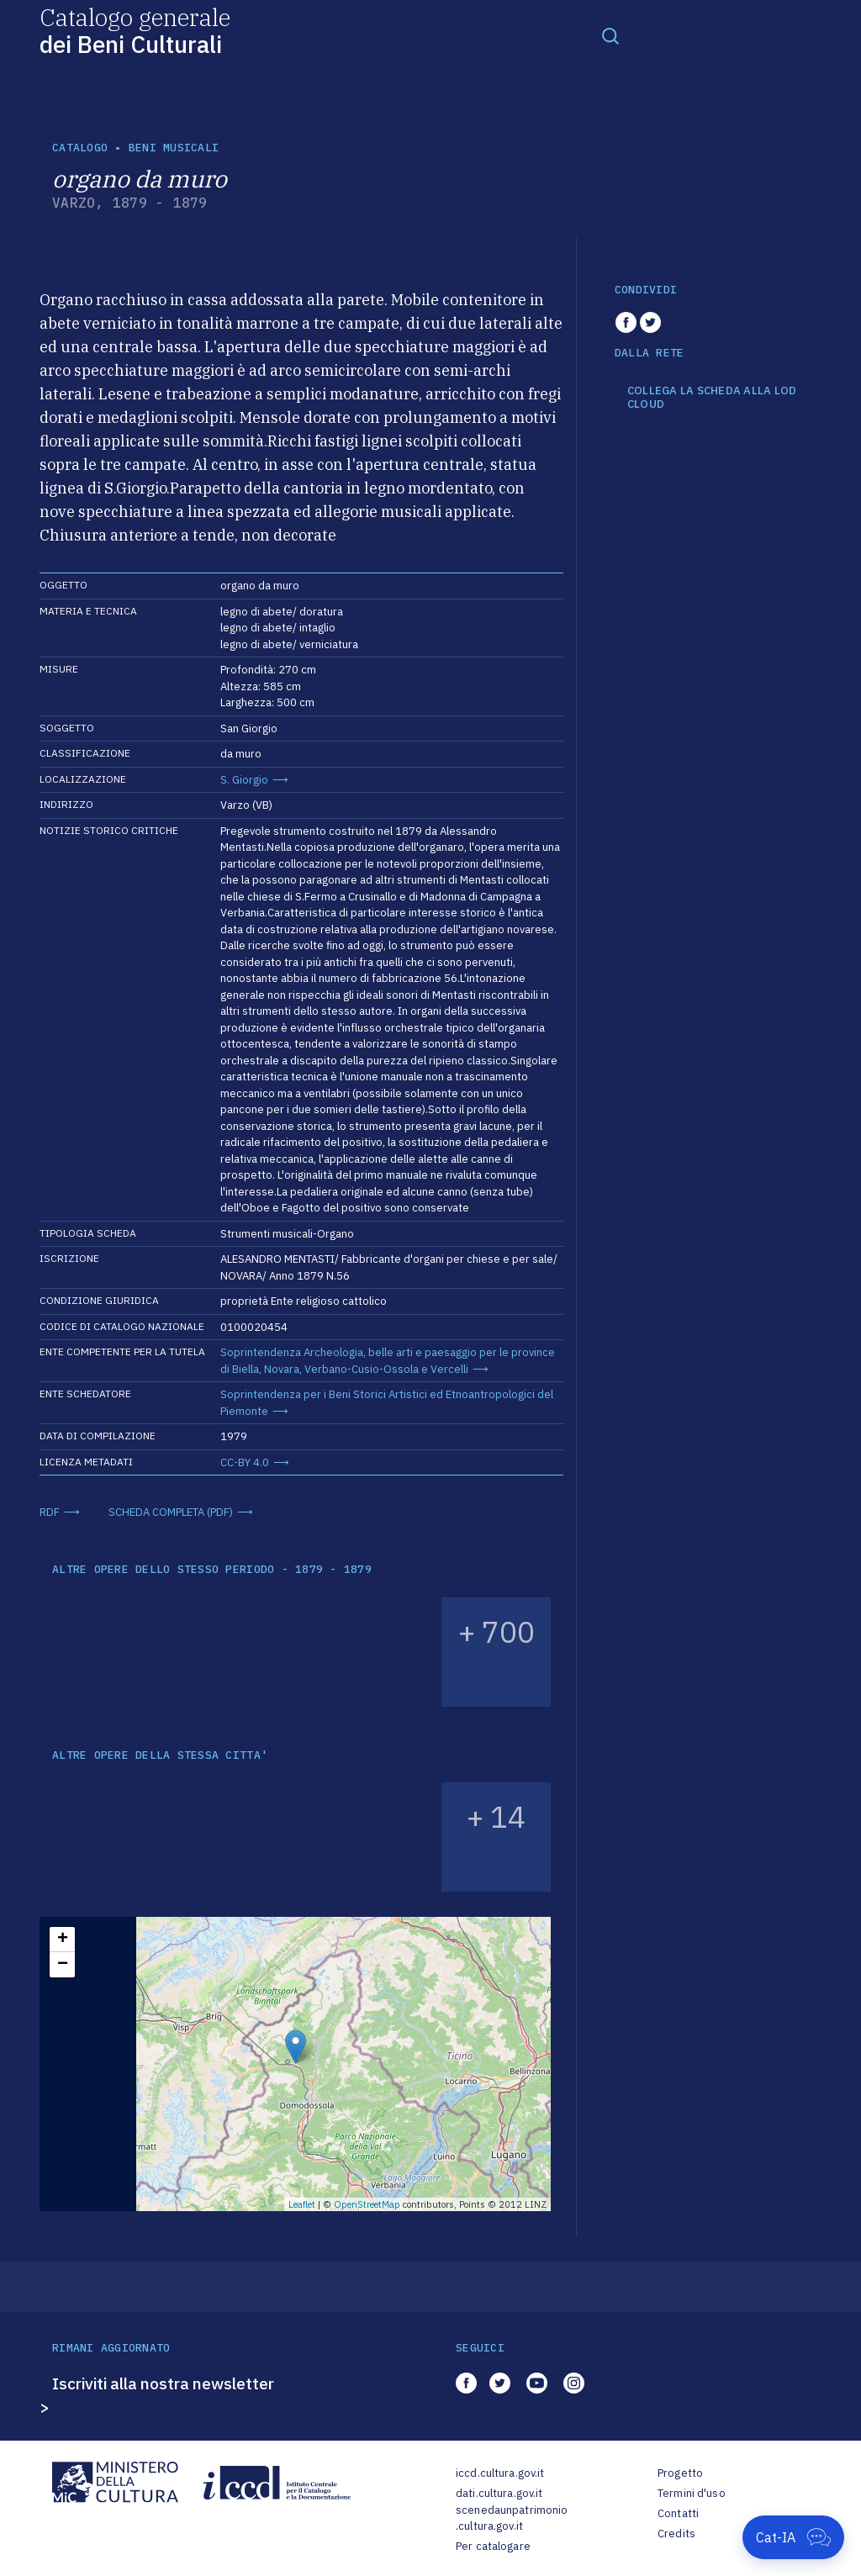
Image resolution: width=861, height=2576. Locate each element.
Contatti (678, 2513)
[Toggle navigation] (610, 35)
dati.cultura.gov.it (499, 2493)
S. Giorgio (244, 780)
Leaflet (301, 2204)
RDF (50, 1512)
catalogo (80, 147)
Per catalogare (493, 2546)
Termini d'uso (692, 2493)
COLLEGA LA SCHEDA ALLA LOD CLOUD (712, 397)
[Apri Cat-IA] (793, 2537)
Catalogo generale (135, 30)
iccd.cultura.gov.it (500, 2473)
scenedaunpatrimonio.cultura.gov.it (512, 2518)
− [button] (62, 1964)
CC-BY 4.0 (244, 1462)
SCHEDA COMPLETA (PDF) (170, 1512)
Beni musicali (174, 147)
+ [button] (62, 1939)
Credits (676, 2533)
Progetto (680, 2473)
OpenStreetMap (367, 2204)
